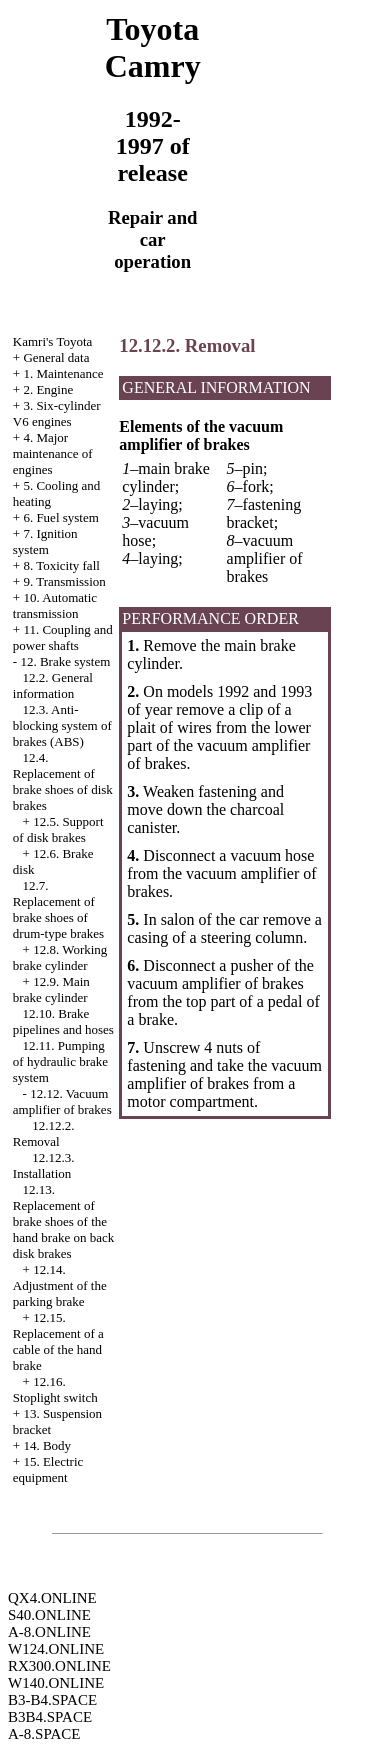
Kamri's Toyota (53, 341)
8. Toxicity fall (61, 565)
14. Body (47, 1445)
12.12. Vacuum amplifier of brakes (62, 1101)
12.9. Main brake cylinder (51, 989)
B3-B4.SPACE (52, 1700)
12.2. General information (53, 685)
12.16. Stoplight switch (55, 1389)
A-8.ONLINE (49, 1632)
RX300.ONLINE (59, 1666)
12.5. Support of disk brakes (58, 829)
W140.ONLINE (56, 1683)
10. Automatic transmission (55, 605)
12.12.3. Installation (44, 1165)
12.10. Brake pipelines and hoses (63, 1021)
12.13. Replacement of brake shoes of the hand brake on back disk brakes (63, 1221)
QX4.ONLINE (52, 1598)
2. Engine (48, 389)
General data (56, 357)
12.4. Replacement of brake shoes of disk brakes (63, 781)
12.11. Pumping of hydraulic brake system (60, 1061)
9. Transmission (64, 581)
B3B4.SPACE (50, 1717)
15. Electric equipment (48, 1469)
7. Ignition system (45, 541)
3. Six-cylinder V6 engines (57, 413)
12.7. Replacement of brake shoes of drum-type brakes (58, 909)
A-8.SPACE (44, 1734)
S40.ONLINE (49, 1615)
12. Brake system (65, 661)
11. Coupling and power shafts (63, 637)
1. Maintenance (63, 373)
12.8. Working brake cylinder (60, 957)
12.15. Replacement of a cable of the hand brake (58, 1341)
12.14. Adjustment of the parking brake (60, 1285)
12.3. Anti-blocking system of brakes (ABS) (62, 725)
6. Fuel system (60, 517)
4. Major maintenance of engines (53, 453)
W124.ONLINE (56, 1649)
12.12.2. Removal (44, 1133)
